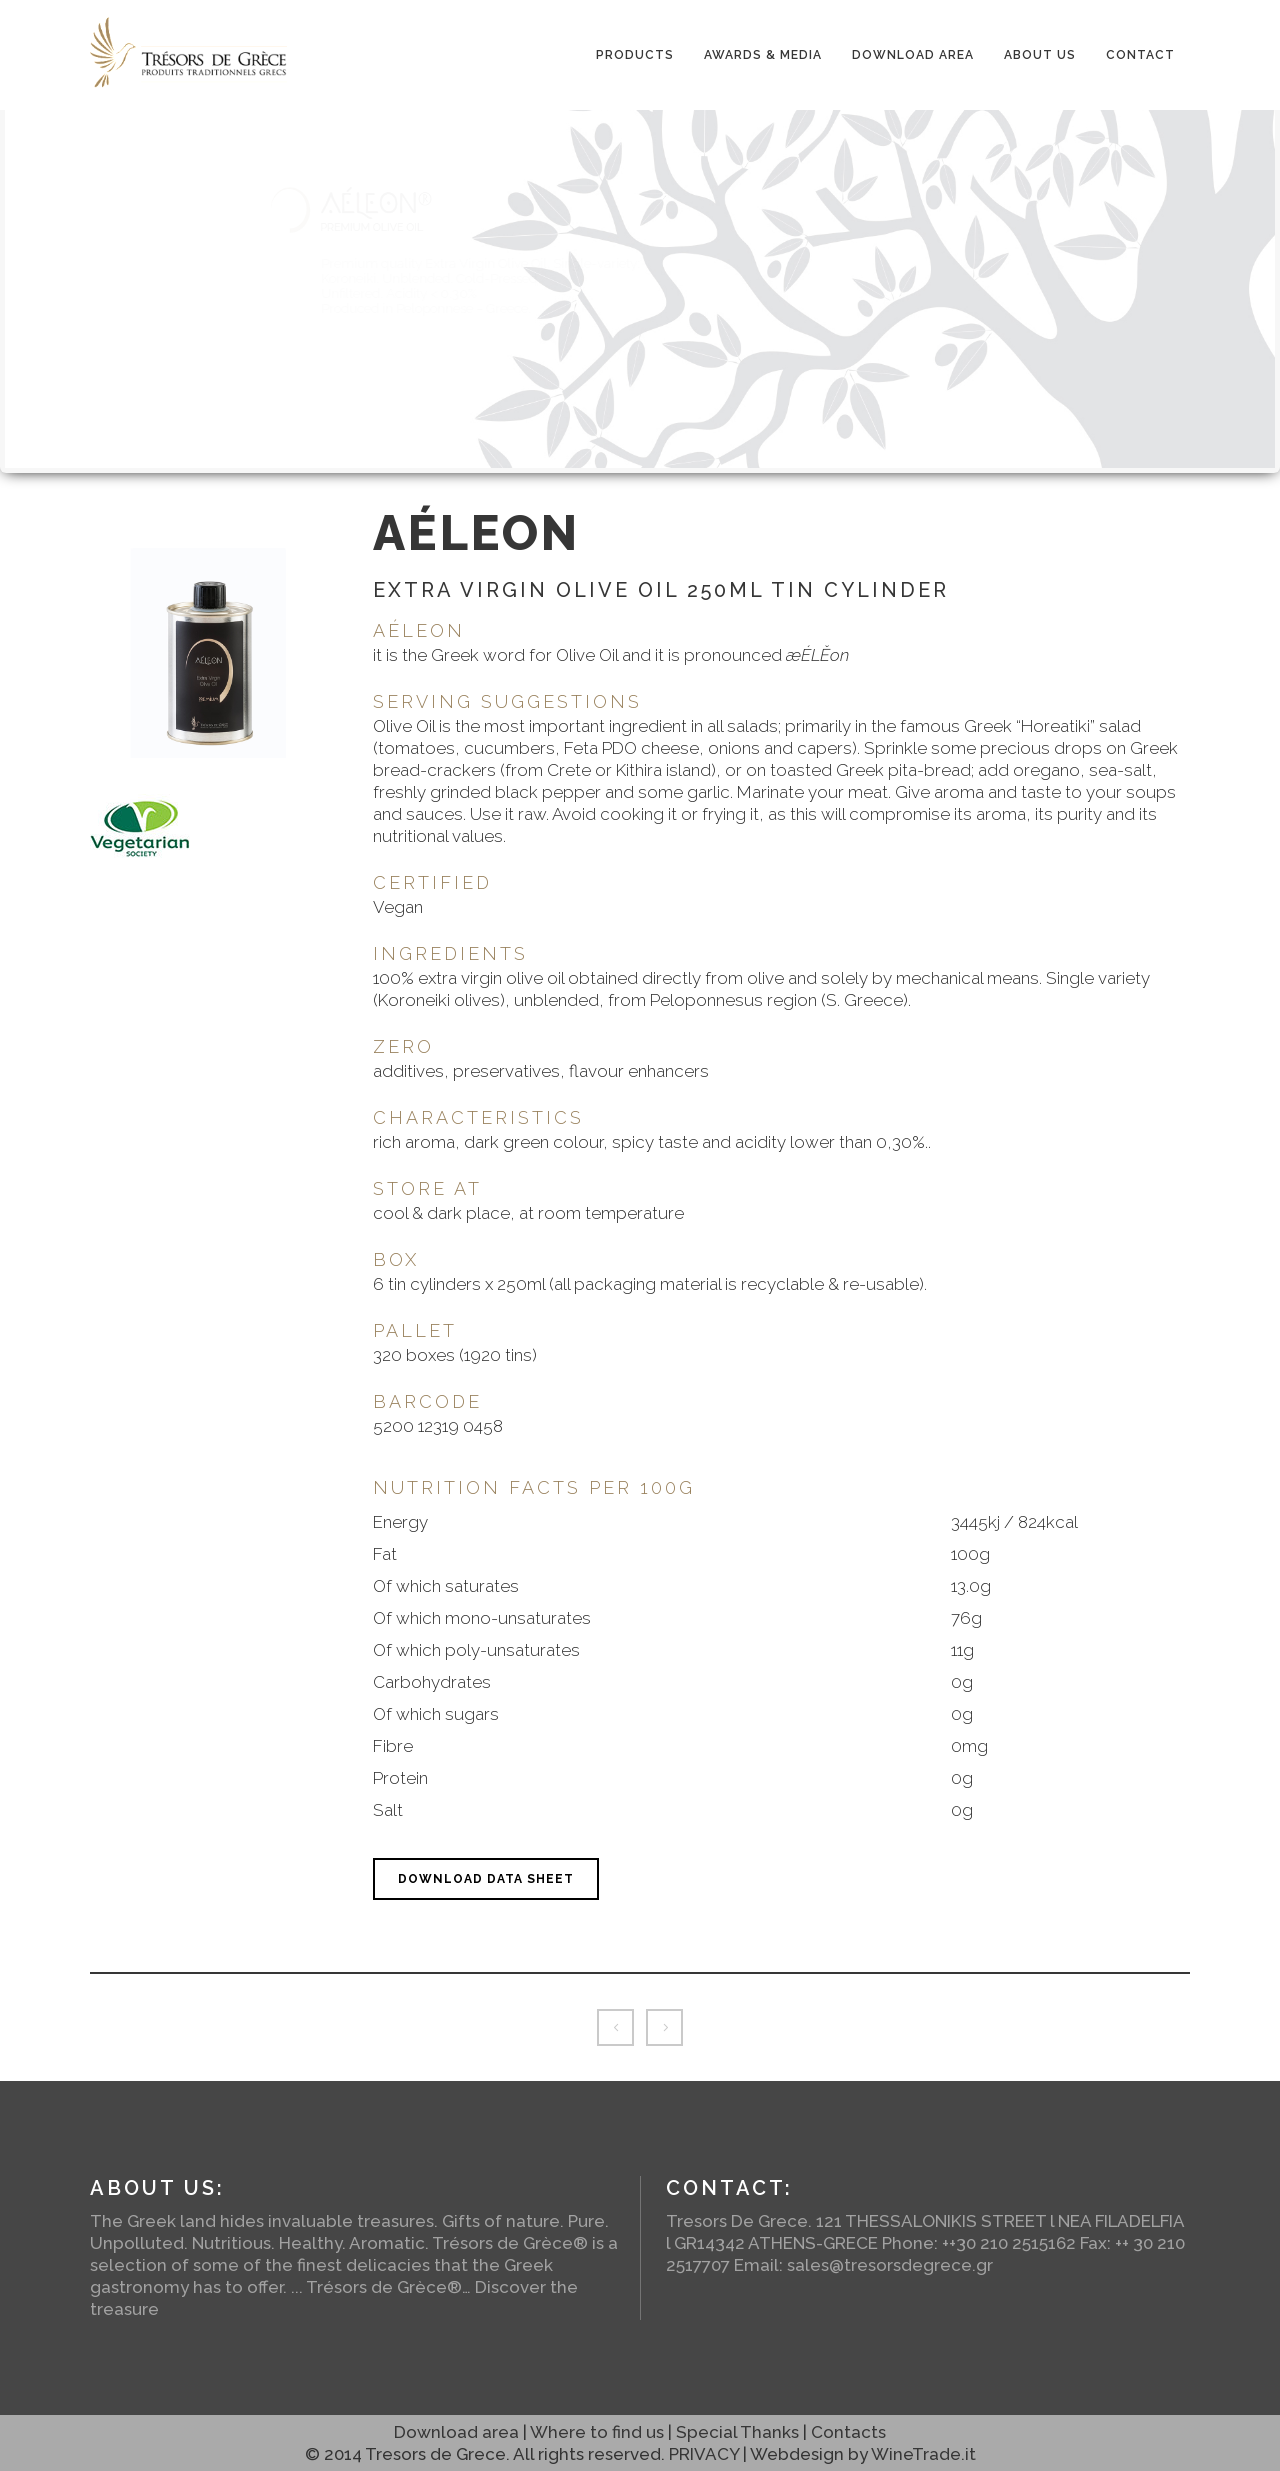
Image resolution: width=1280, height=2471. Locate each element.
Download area (456, 2432)
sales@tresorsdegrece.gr (890, 2265)
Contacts (848, 2432)
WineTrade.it (923, 2454)
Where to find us (597, 2432)
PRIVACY (704, 2454)
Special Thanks (737, 2432)
